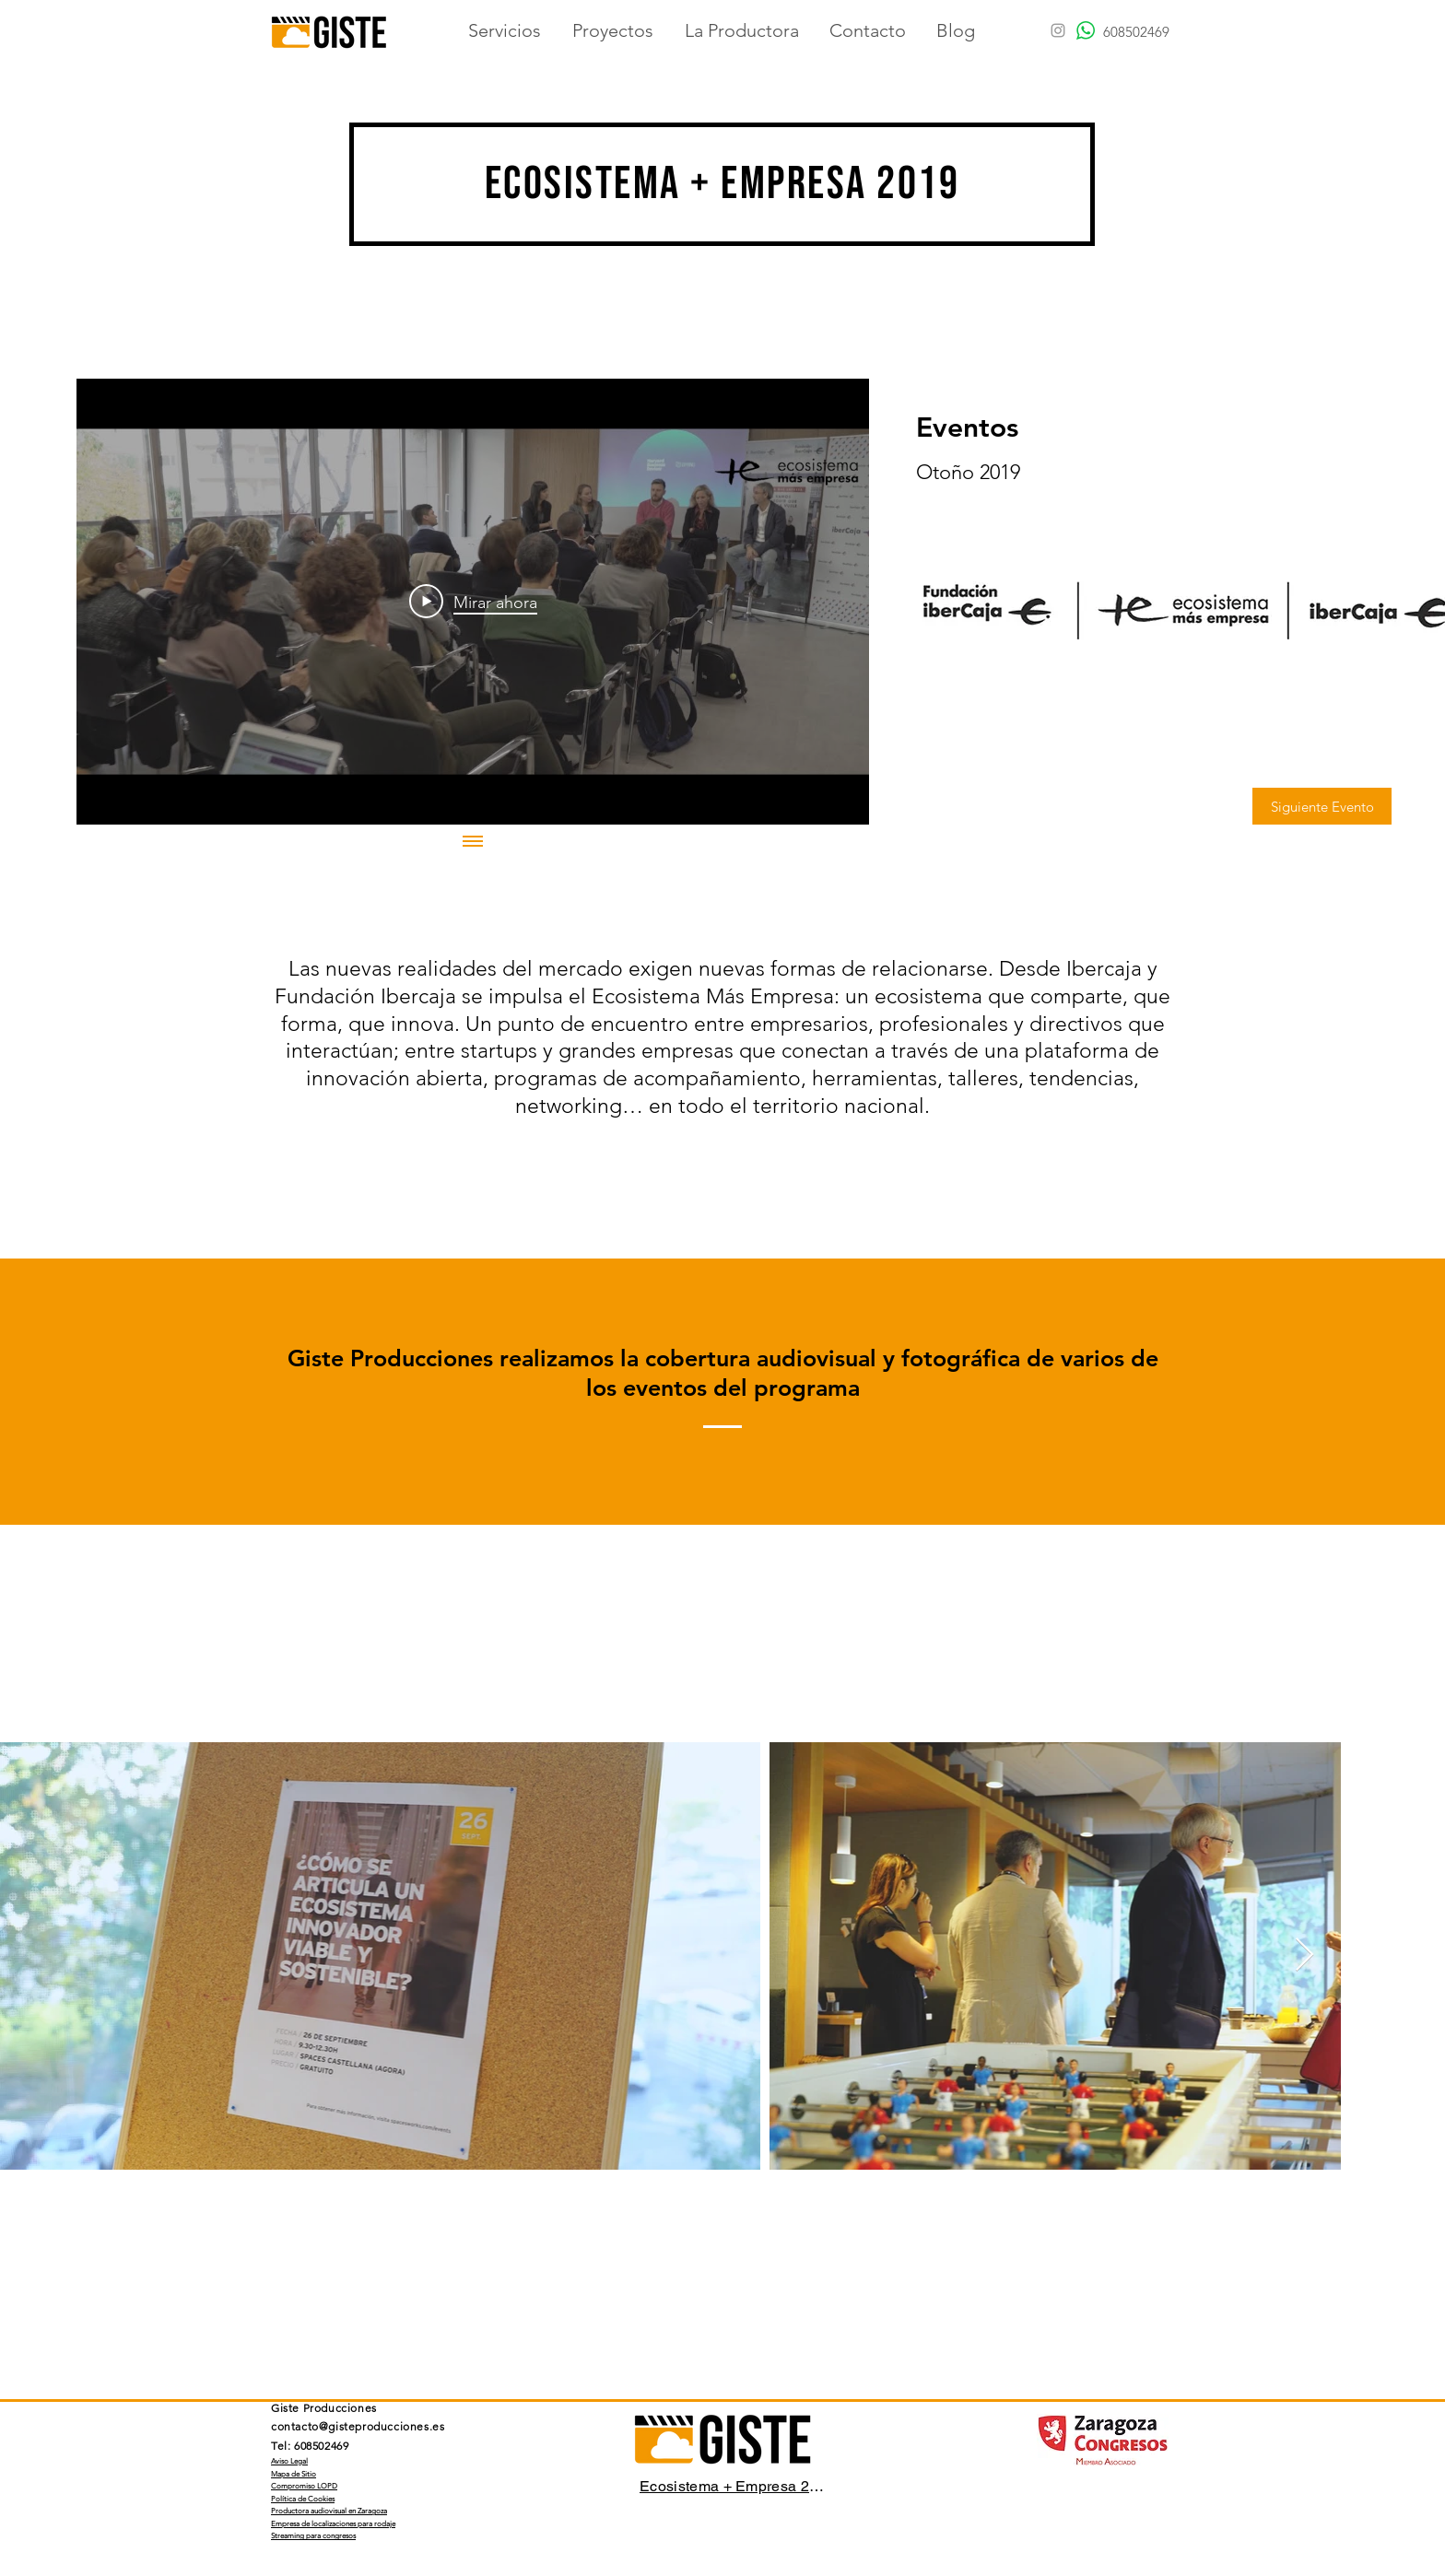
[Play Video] (473, 601)
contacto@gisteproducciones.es (357, 2426)
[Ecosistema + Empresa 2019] (733, 2486)
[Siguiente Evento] (1322, 806)
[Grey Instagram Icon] (1058, 30)
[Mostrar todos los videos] (472, 843)
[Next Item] (1304, 1955)
